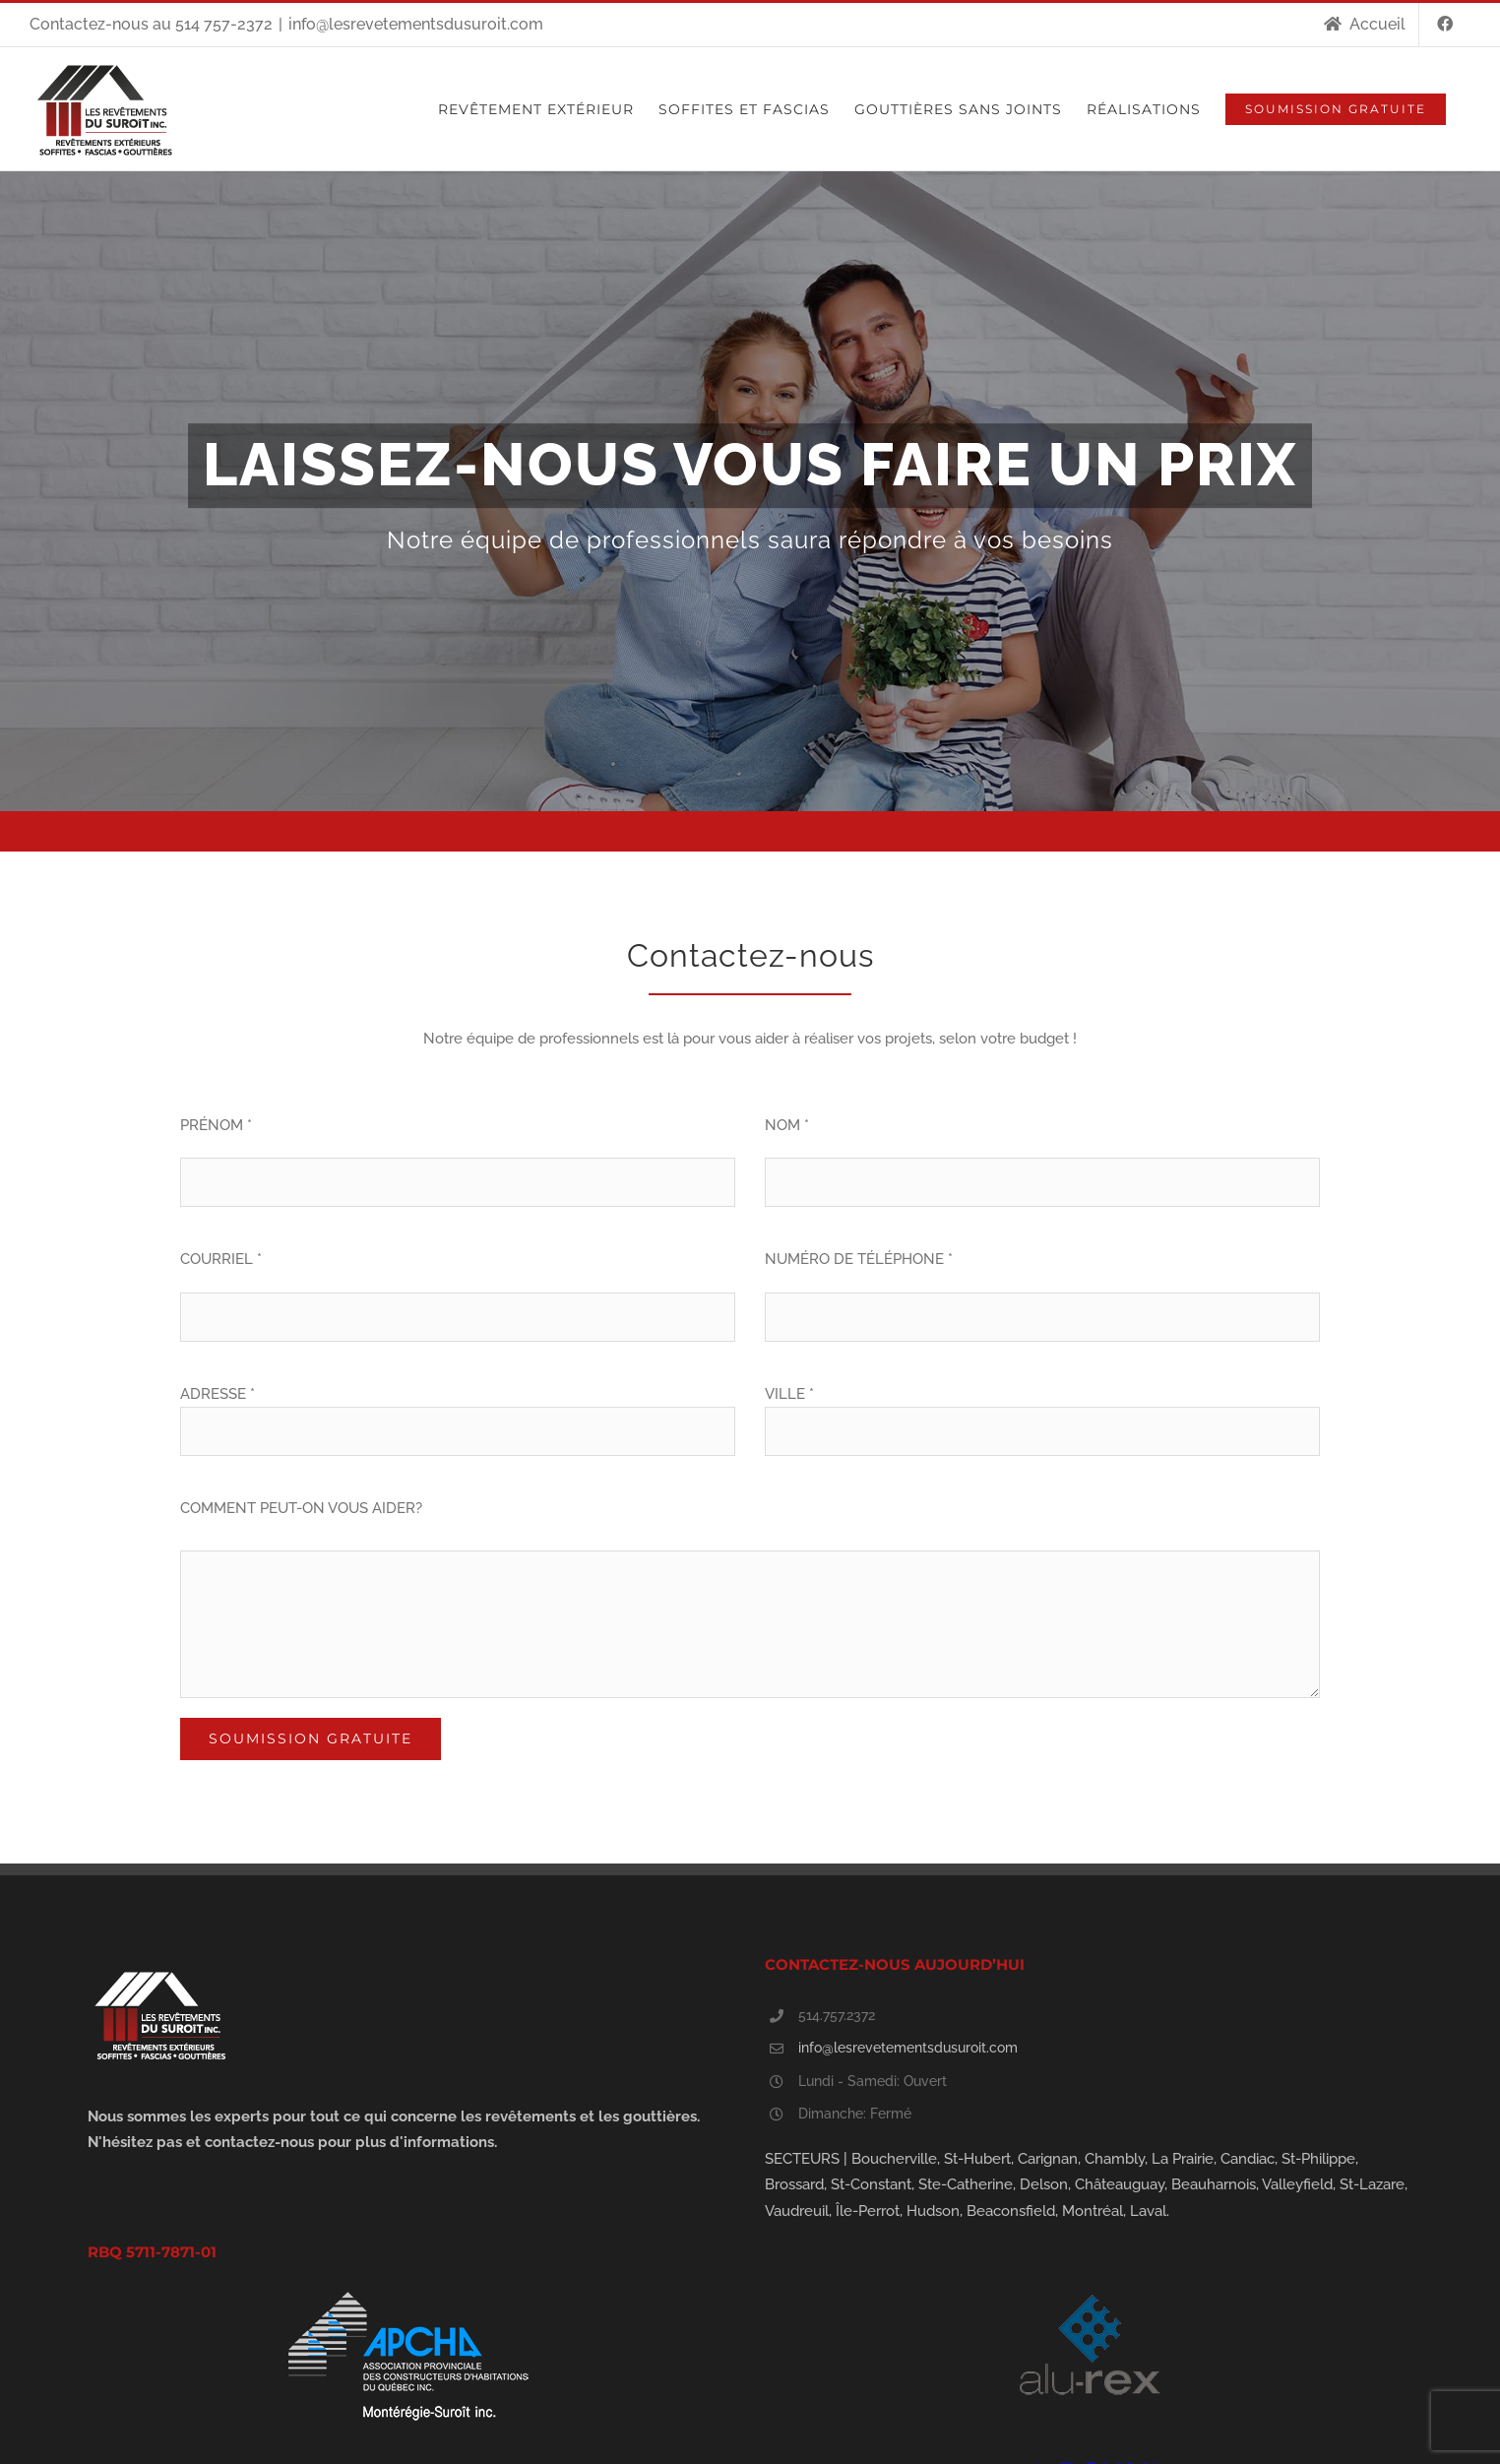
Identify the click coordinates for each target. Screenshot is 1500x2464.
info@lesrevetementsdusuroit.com (415, 24)
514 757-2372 (224, 24)
